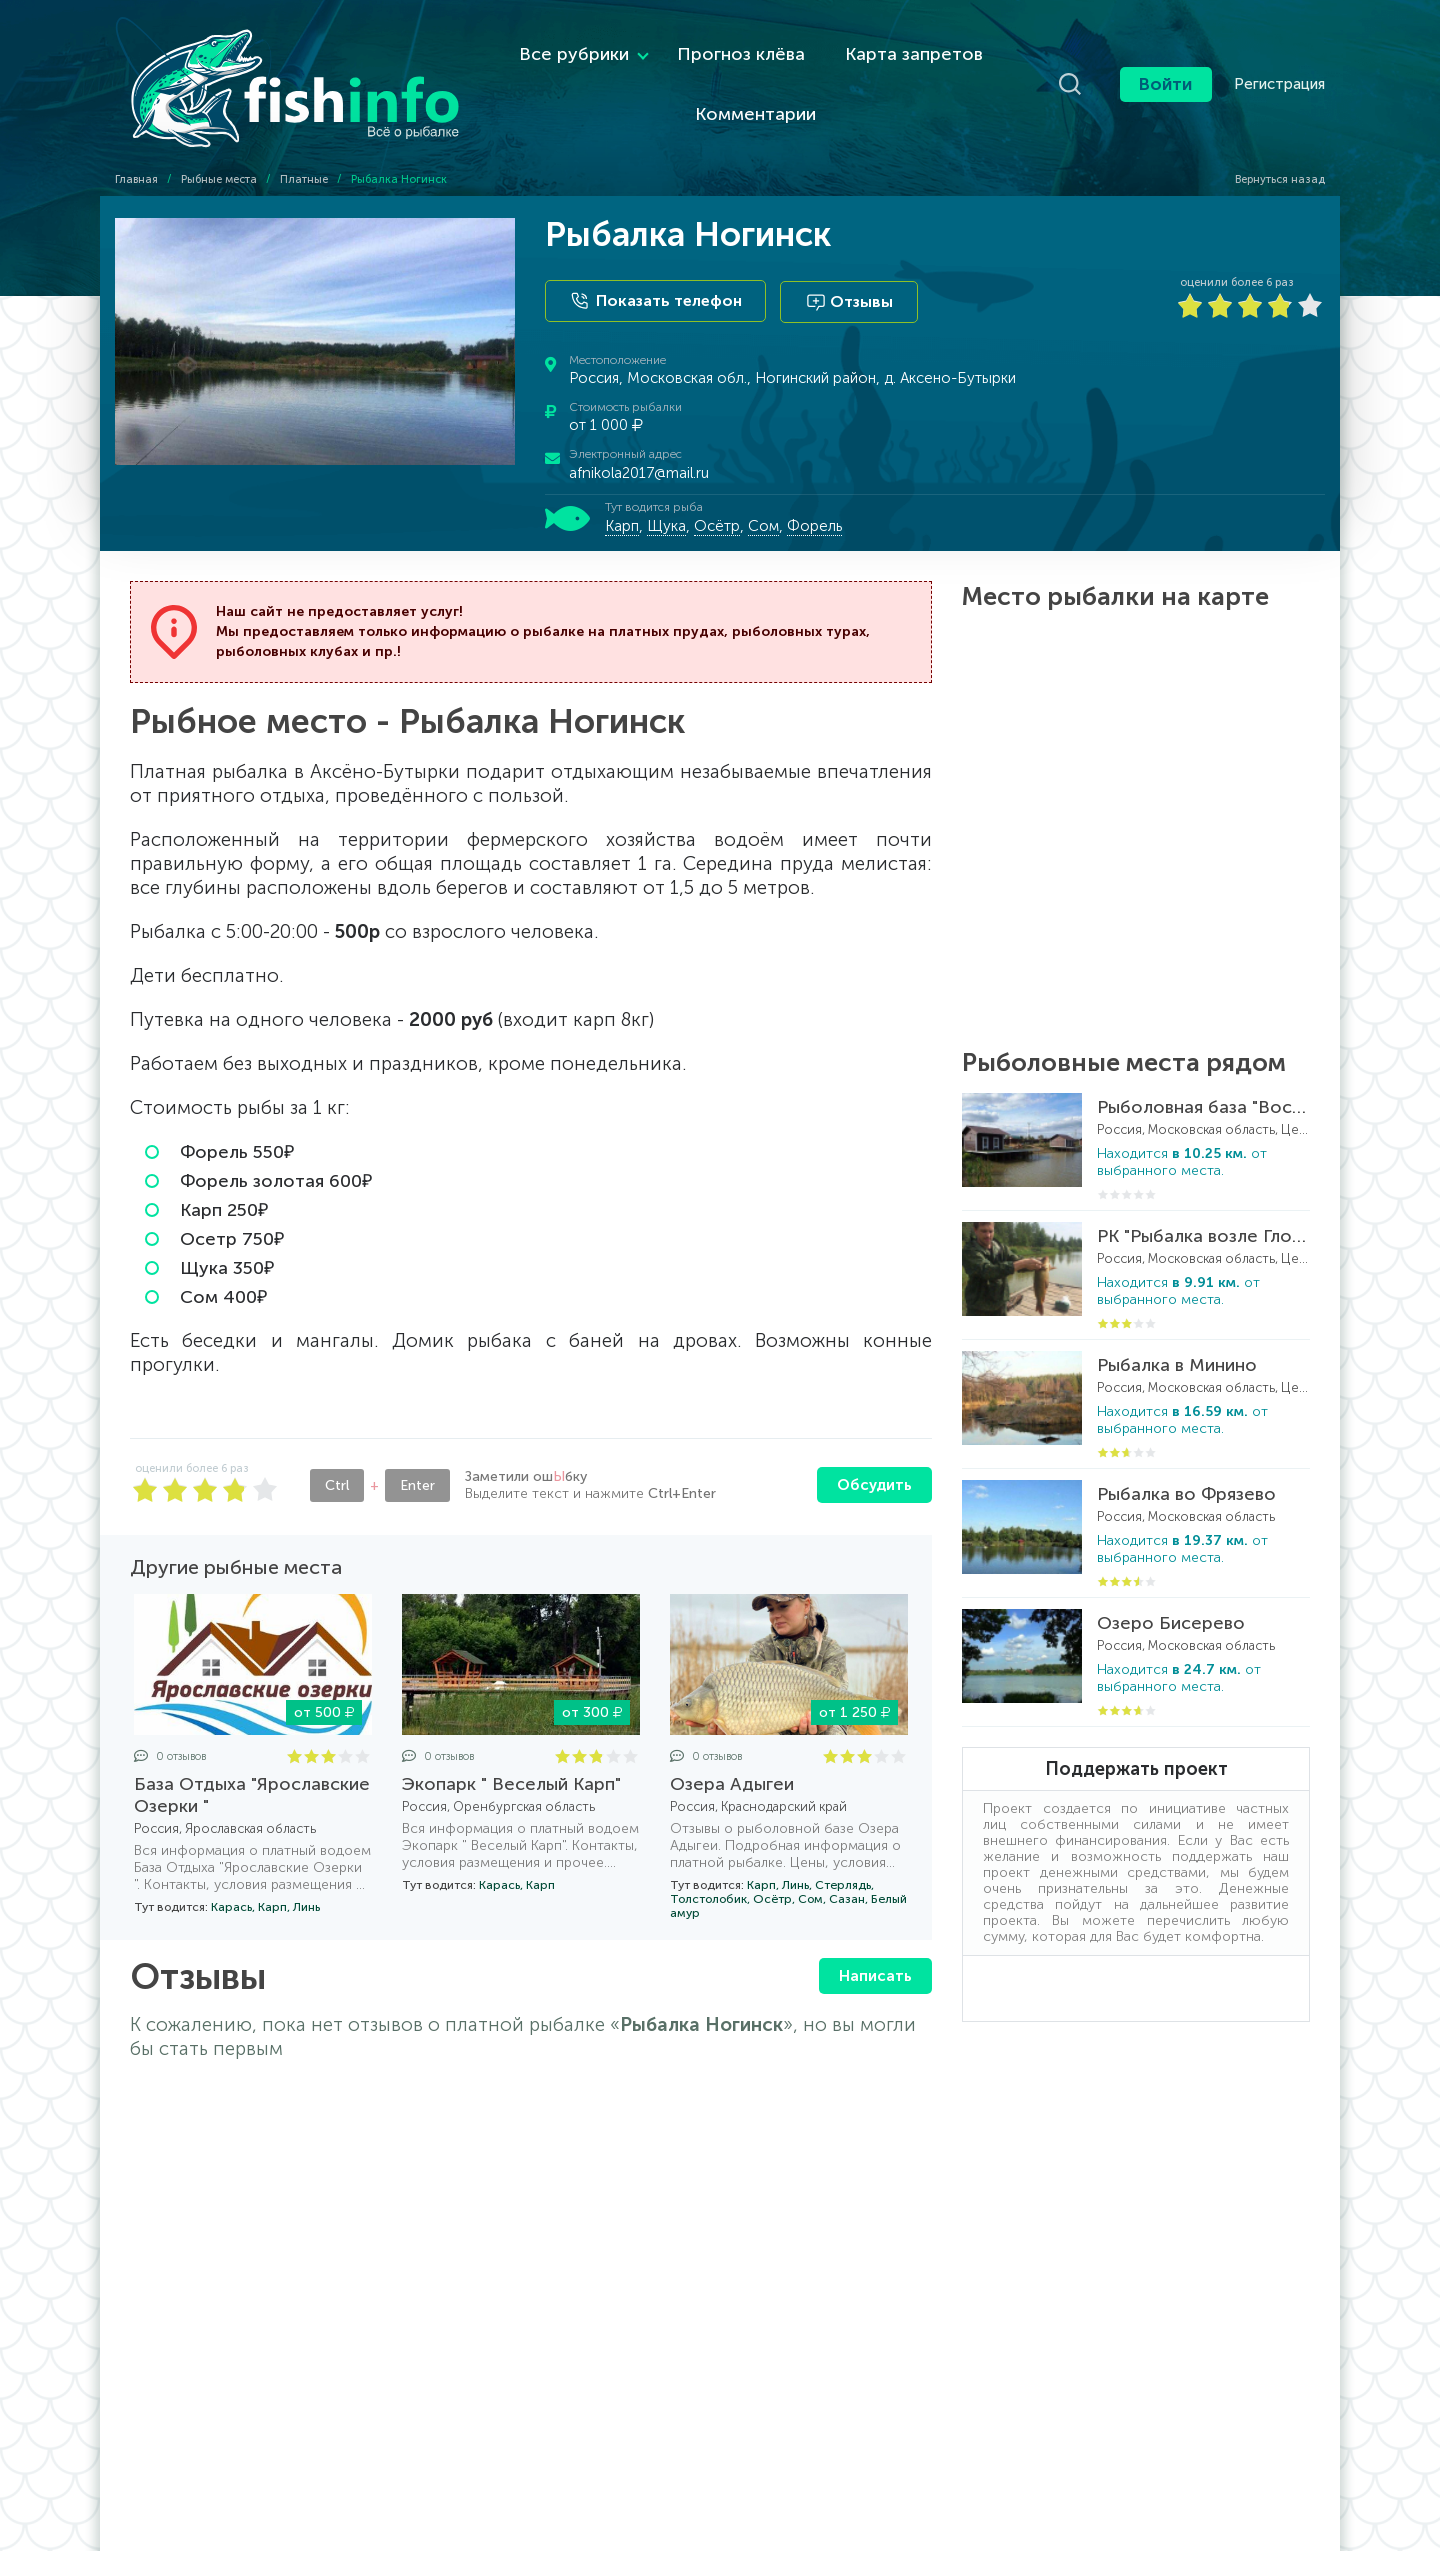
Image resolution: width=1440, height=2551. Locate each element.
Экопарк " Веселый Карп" (511, 1764)
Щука (666, 505)
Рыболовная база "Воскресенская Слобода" (1203, 1087)
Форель (814, 505)
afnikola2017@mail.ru (639, 452)
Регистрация (1279, 75)
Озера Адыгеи (732, 1764)
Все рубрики (538, 45)
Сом (763, 505)
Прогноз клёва (705, 45)
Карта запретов (878, 45)
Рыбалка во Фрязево (1186, 1474)
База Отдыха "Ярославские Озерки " (252, 1775)
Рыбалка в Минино (1177, 1345)
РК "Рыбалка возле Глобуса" (1203, 1216)
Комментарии (719, 105)
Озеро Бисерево (1171, 1603)
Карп (622, 505)
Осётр (717, 505)
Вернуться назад (1271, 161)
